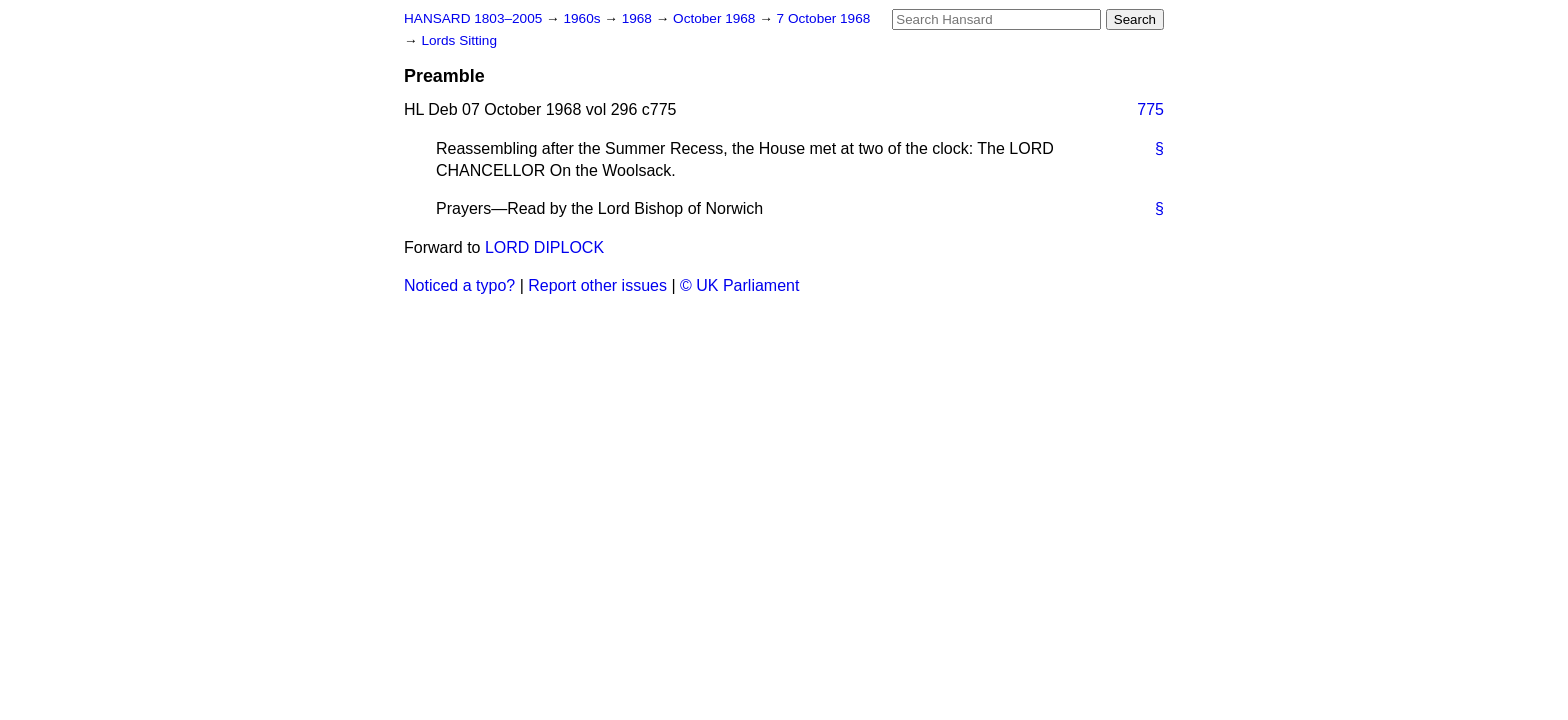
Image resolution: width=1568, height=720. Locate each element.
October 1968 (716, 18)
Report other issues (597, 285)
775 (1150, 109)
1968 (639, 18)
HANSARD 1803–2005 (473, 18)
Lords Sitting (459, 40)
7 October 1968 (824, 18)
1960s (583, 18)
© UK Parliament (739, 285)
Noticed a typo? (459, 285)
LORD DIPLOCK (544, 247)
